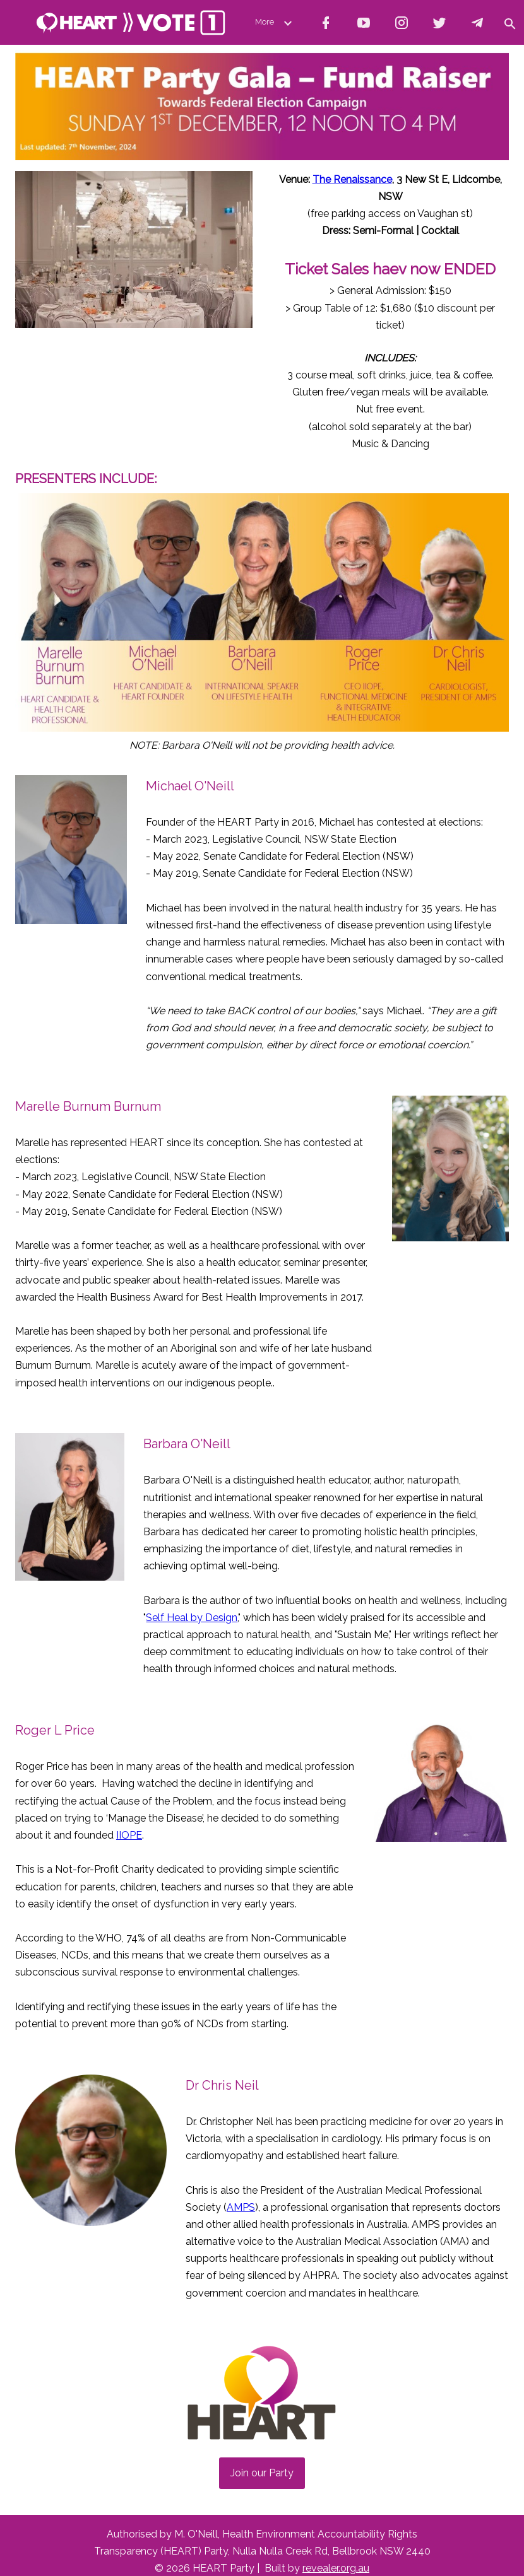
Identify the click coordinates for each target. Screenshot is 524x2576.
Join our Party (262, 2473)
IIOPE (129, 1835)
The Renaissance (352, 179)
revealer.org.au (335, 2568)
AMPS (241, 2207)
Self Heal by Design (191, 1618)
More (276, 22)
